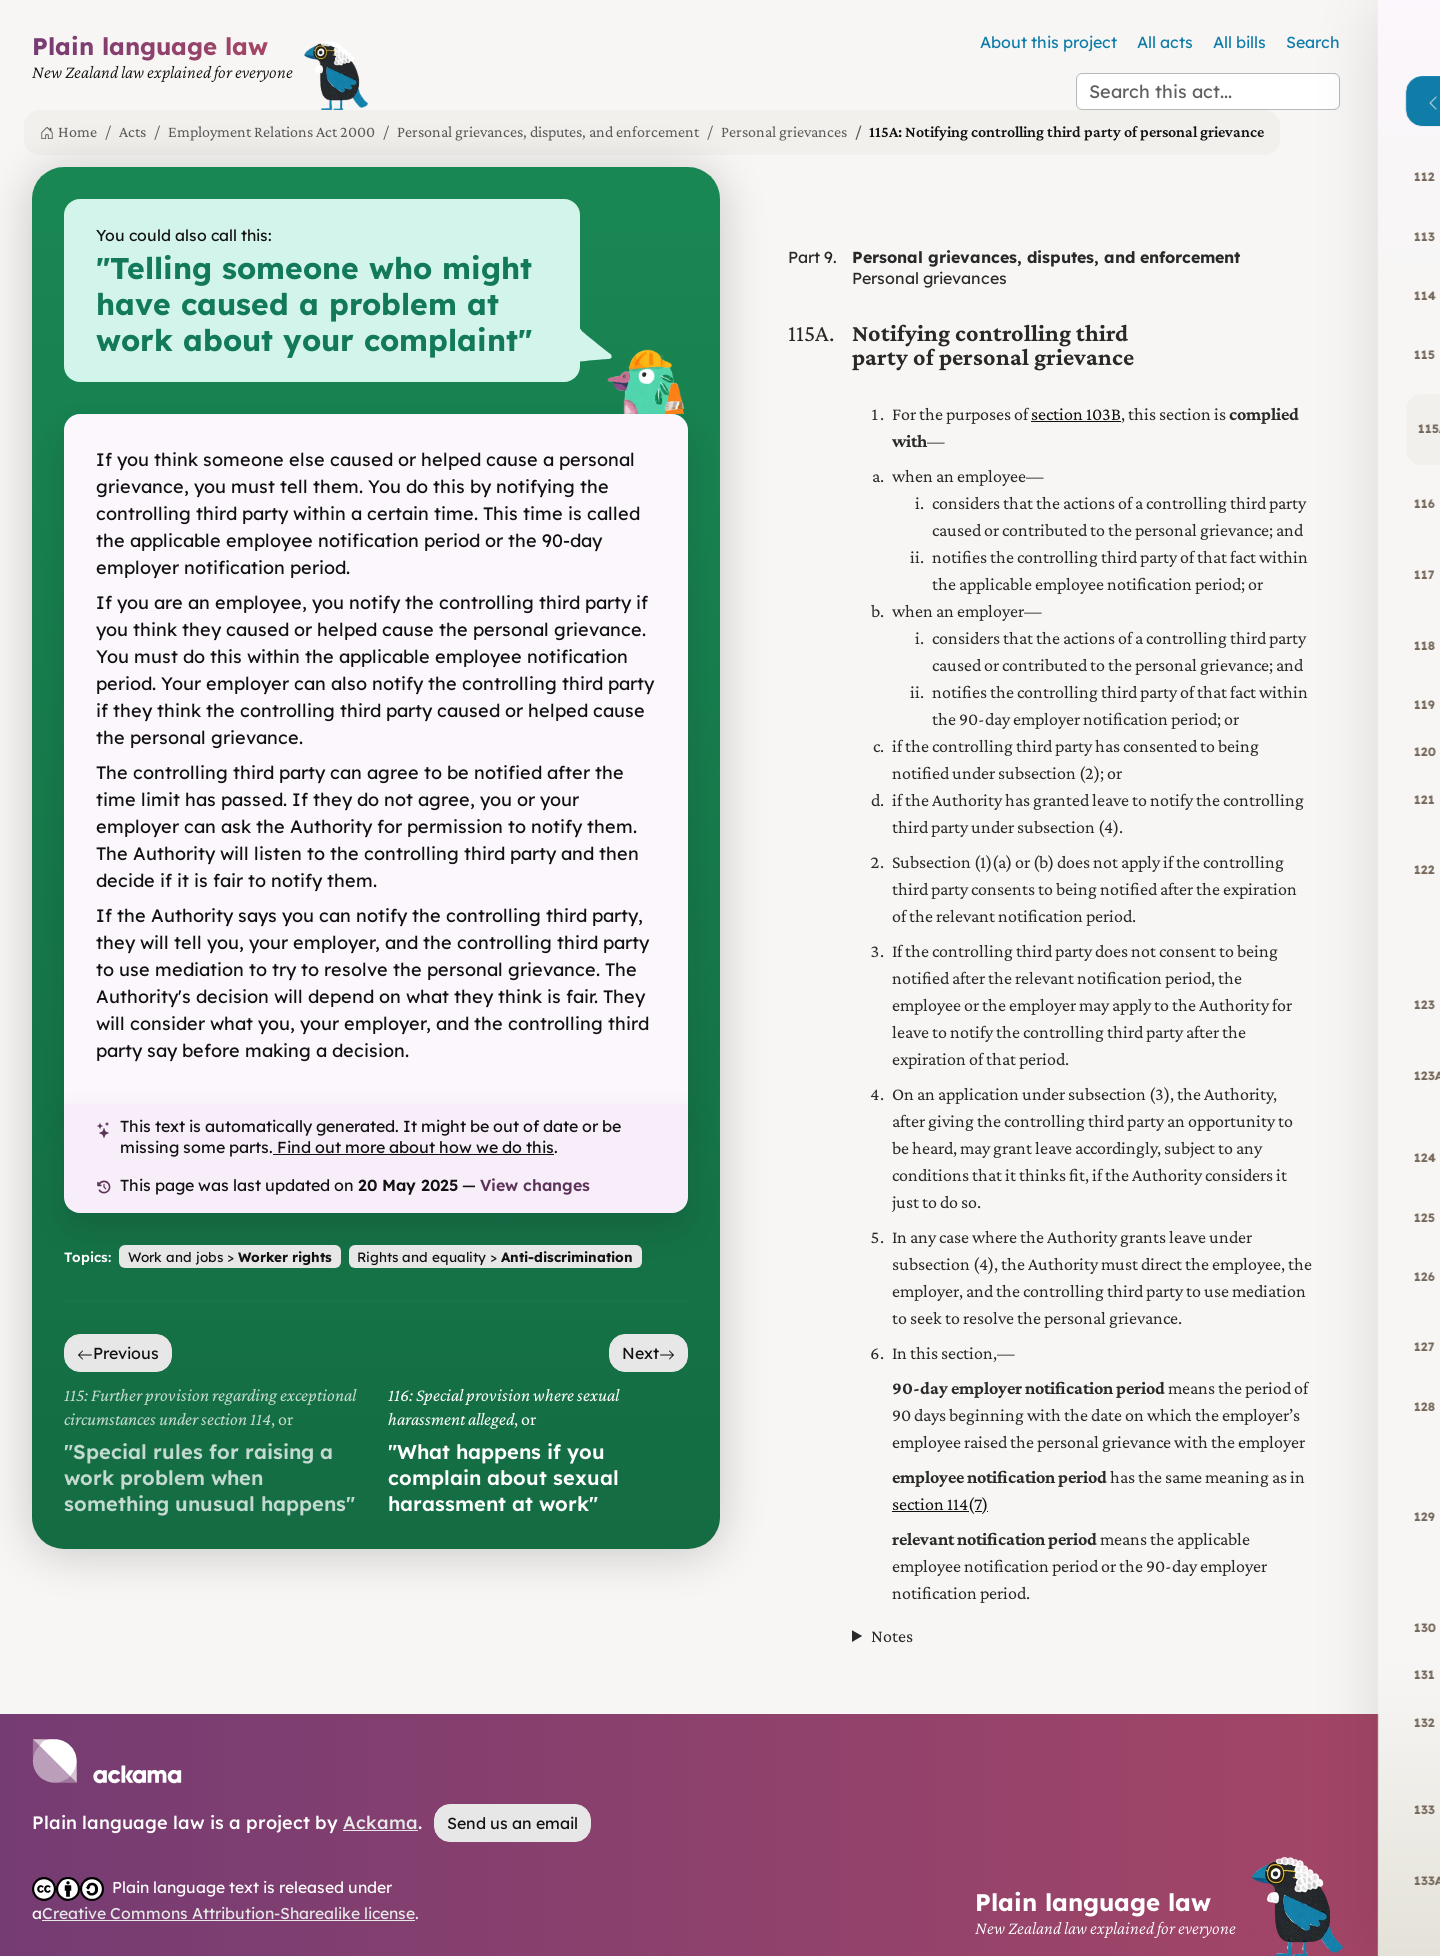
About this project (1048, 42)
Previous (118, 1353)
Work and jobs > (230, 1256)
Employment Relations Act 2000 (271, 131)
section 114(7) (940, 1504)
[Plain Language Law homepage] (162, 71)
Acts (132, 131)
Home (68, 131)
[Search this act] (1208, 91)
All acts (1165, 42)
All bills (1239, 42)
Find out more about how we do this (413, 1147)
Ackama (380, 1822)
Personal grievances (784, 131)
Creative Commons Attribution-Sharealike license (228, 1913)
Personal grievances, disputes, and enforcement (548, 131)
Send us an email (512, 1823)
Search (1313, 42)
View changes (535, 1185)
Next (648, 1353)
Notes (892, 1636)
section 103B (1076, 414)
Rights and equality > (495, 1256)
